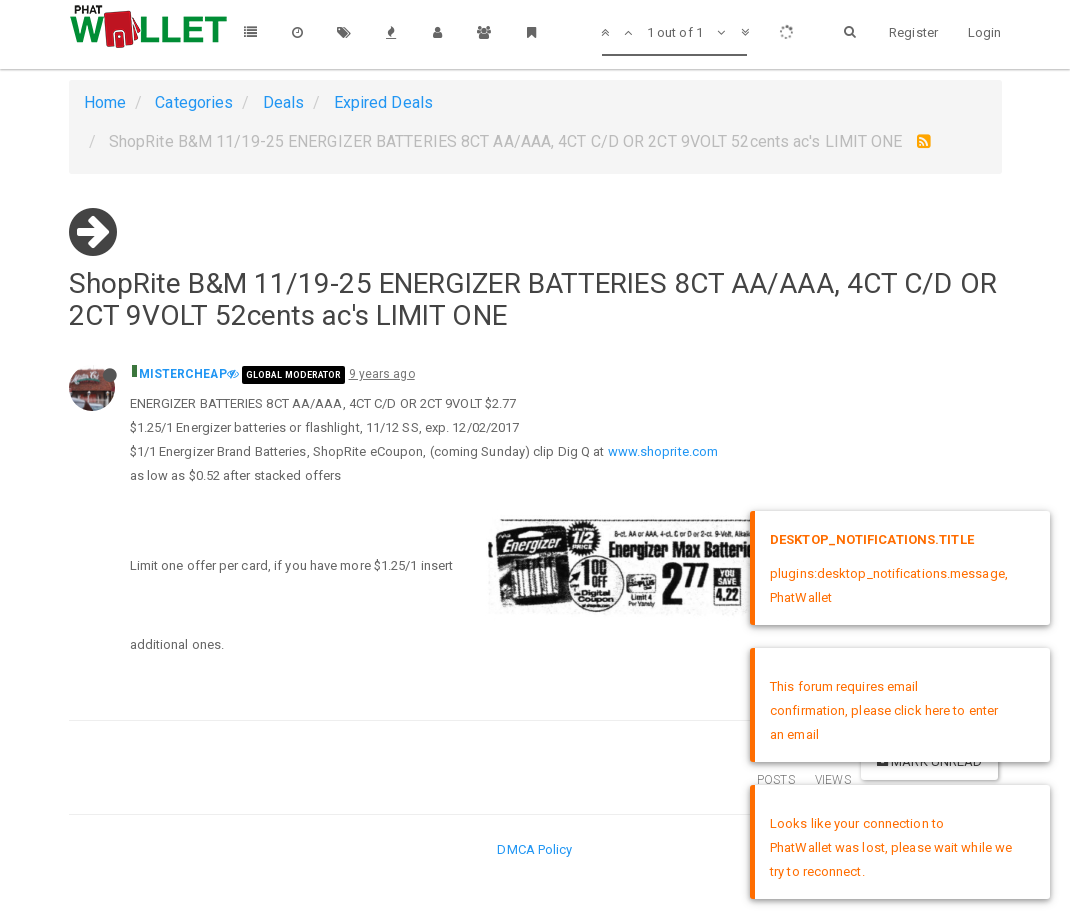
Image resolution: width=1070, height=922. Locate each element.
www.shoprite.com (663, 451)
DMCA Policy (534, 849)
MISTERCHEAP (183, 374)
